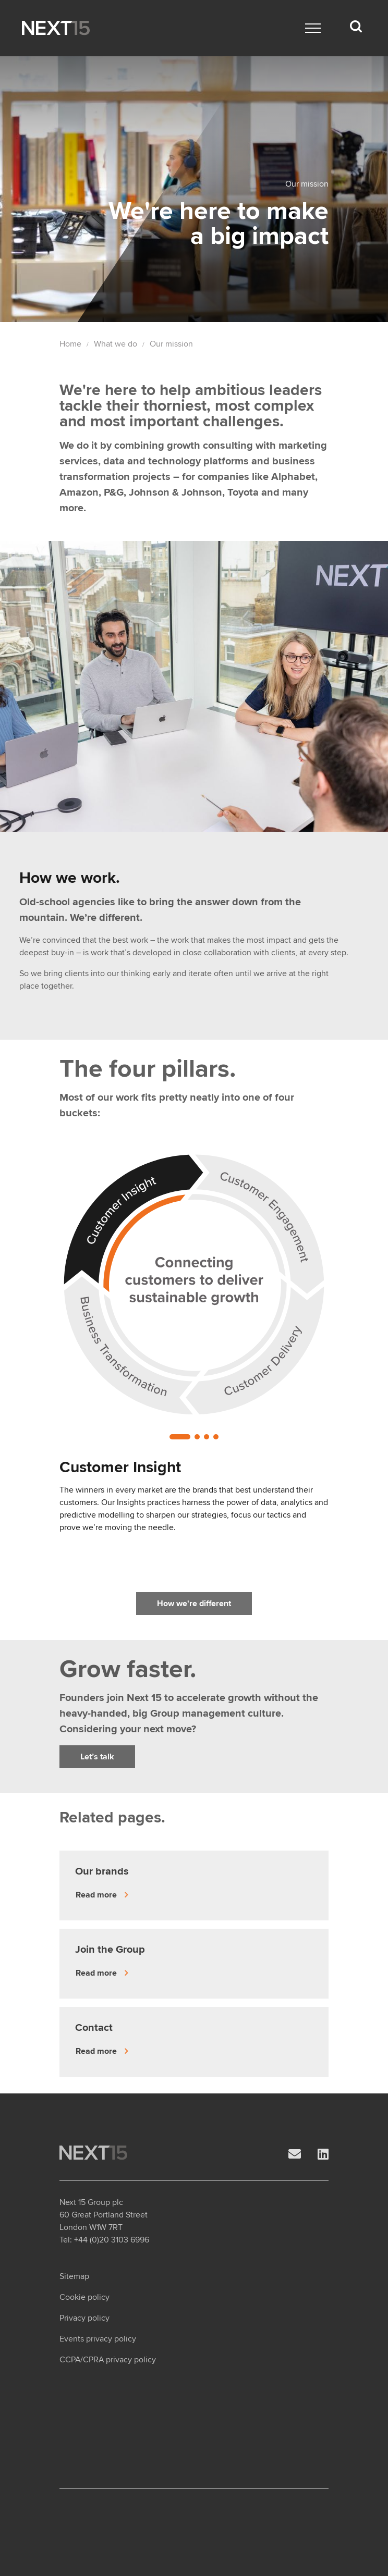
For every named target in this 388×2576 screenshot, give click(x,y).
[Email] (294, 2154)
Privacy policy (84, 2318)
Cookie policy (84, 2297)
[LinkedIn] (323, 2154)
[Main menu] (313, 28)
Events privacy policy (97, 2339)
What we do (115, 344)
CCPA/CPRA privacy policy (107, 2360)
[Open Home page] (56, 28)
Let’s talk (97, 1757)
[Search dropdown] (355, 26)
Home (70, 344)
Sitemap (74, 2276)
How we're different (194, 1603)
